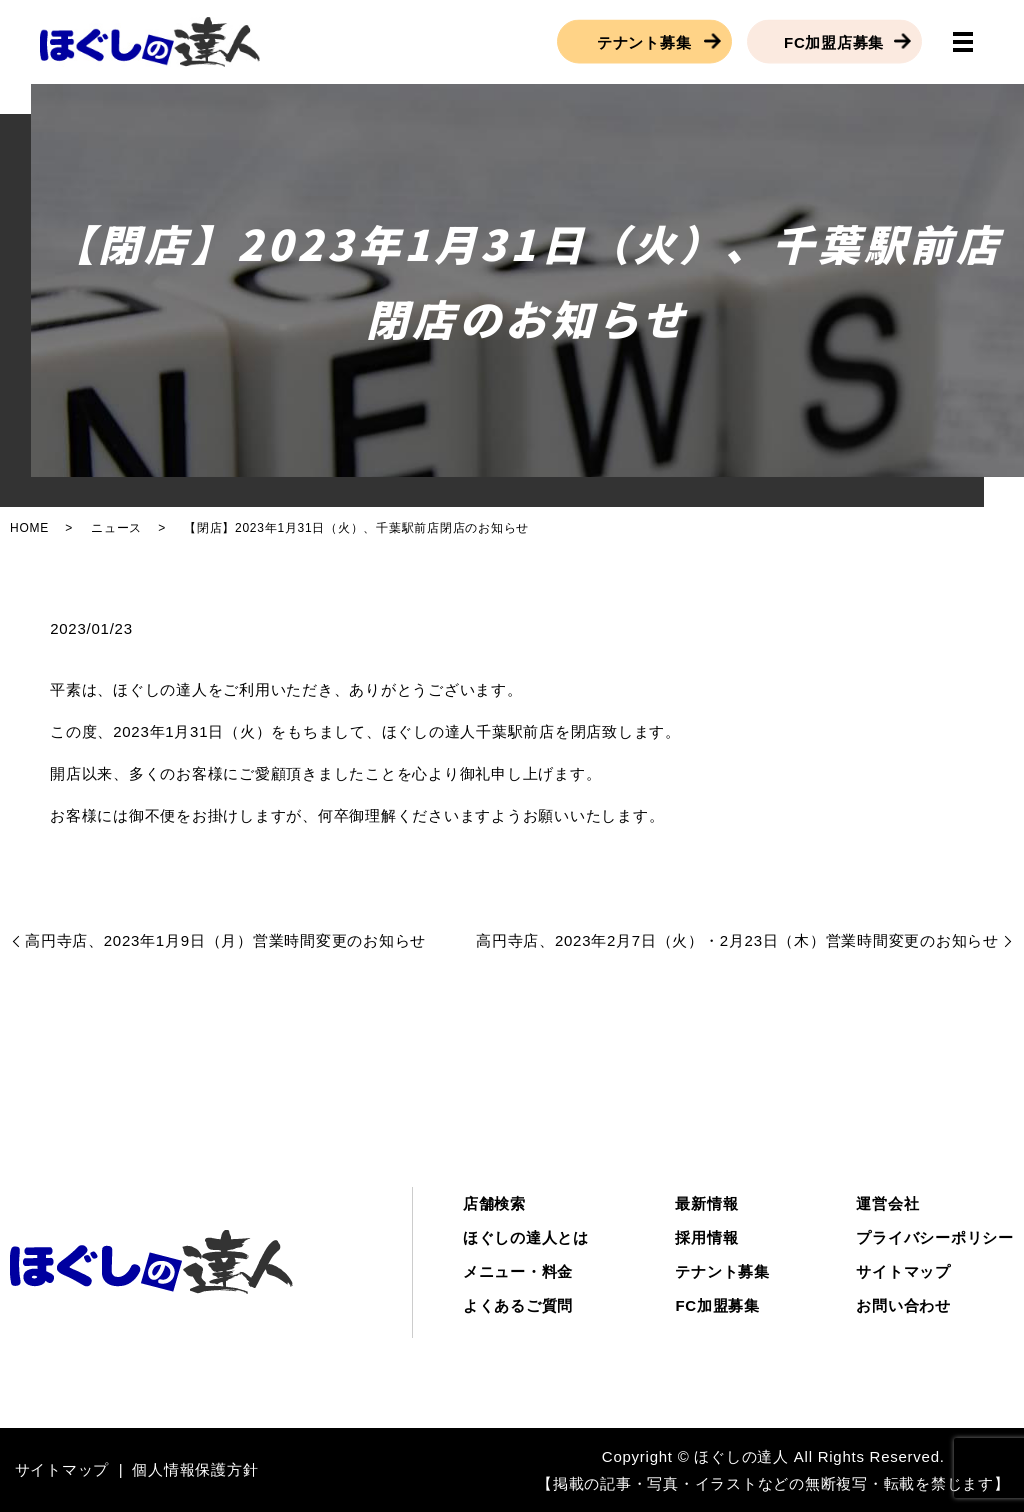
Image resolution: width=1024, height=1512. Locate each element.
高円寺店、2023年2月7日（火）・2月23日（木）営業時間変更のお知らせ (737, 940)
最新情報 (706, 1203)
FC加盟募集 (717, 1305)
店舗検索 (494, 1203)
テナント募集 (644, 41)
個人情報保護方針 (195, 1469)
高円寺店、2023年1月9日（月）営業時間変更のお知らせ (225, 940)
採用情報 (706, 1237)
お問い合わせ (903, 1305)
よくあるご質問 (518, 1305)
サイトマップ (903, 1271)
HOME (29, 528)
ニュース (116, 528)
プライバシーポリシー (935, 1237)
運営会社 (887, 1203)
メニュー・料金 (518, 1271)
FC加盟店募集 (834, 41)
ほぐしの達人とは (526, 1237)
